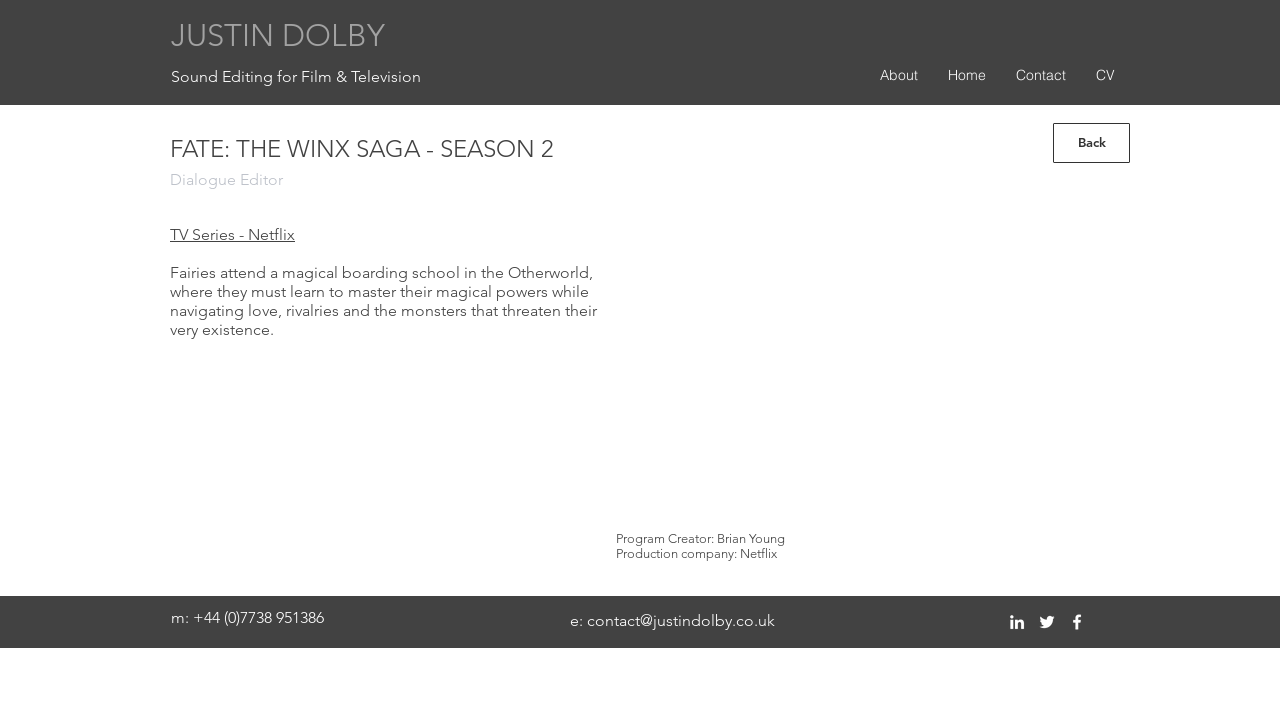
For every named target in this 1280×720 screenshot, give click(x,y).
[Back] (1091, 143)
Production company (675, 553)
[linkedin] (1017, 622)
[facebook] (1077, 622)
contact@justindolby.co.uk (681, 620)
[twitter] (1047, 622)
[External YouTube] (856, 363)
